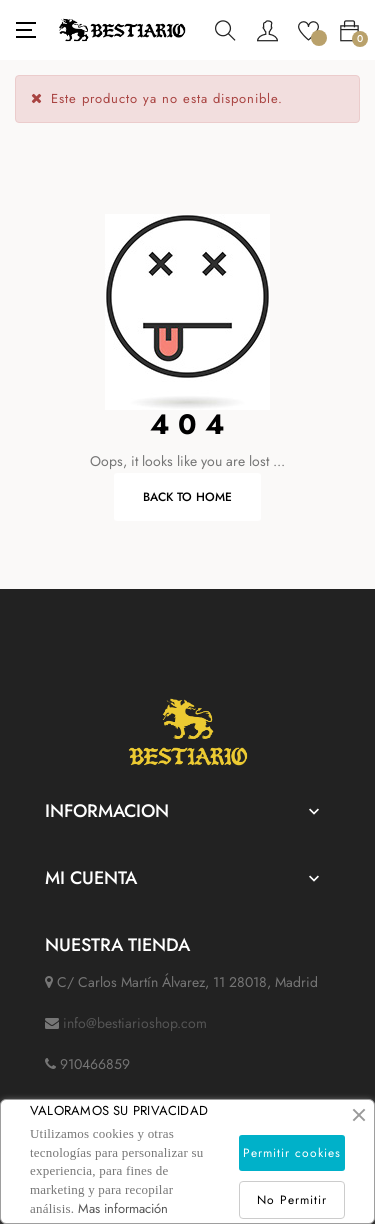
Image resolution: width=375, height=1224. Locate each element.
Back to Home (187, 497)
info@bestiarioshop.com (135, 1023)
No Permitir (292, 1200)
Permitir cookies (292, 1153)
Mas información (123, 1208)
